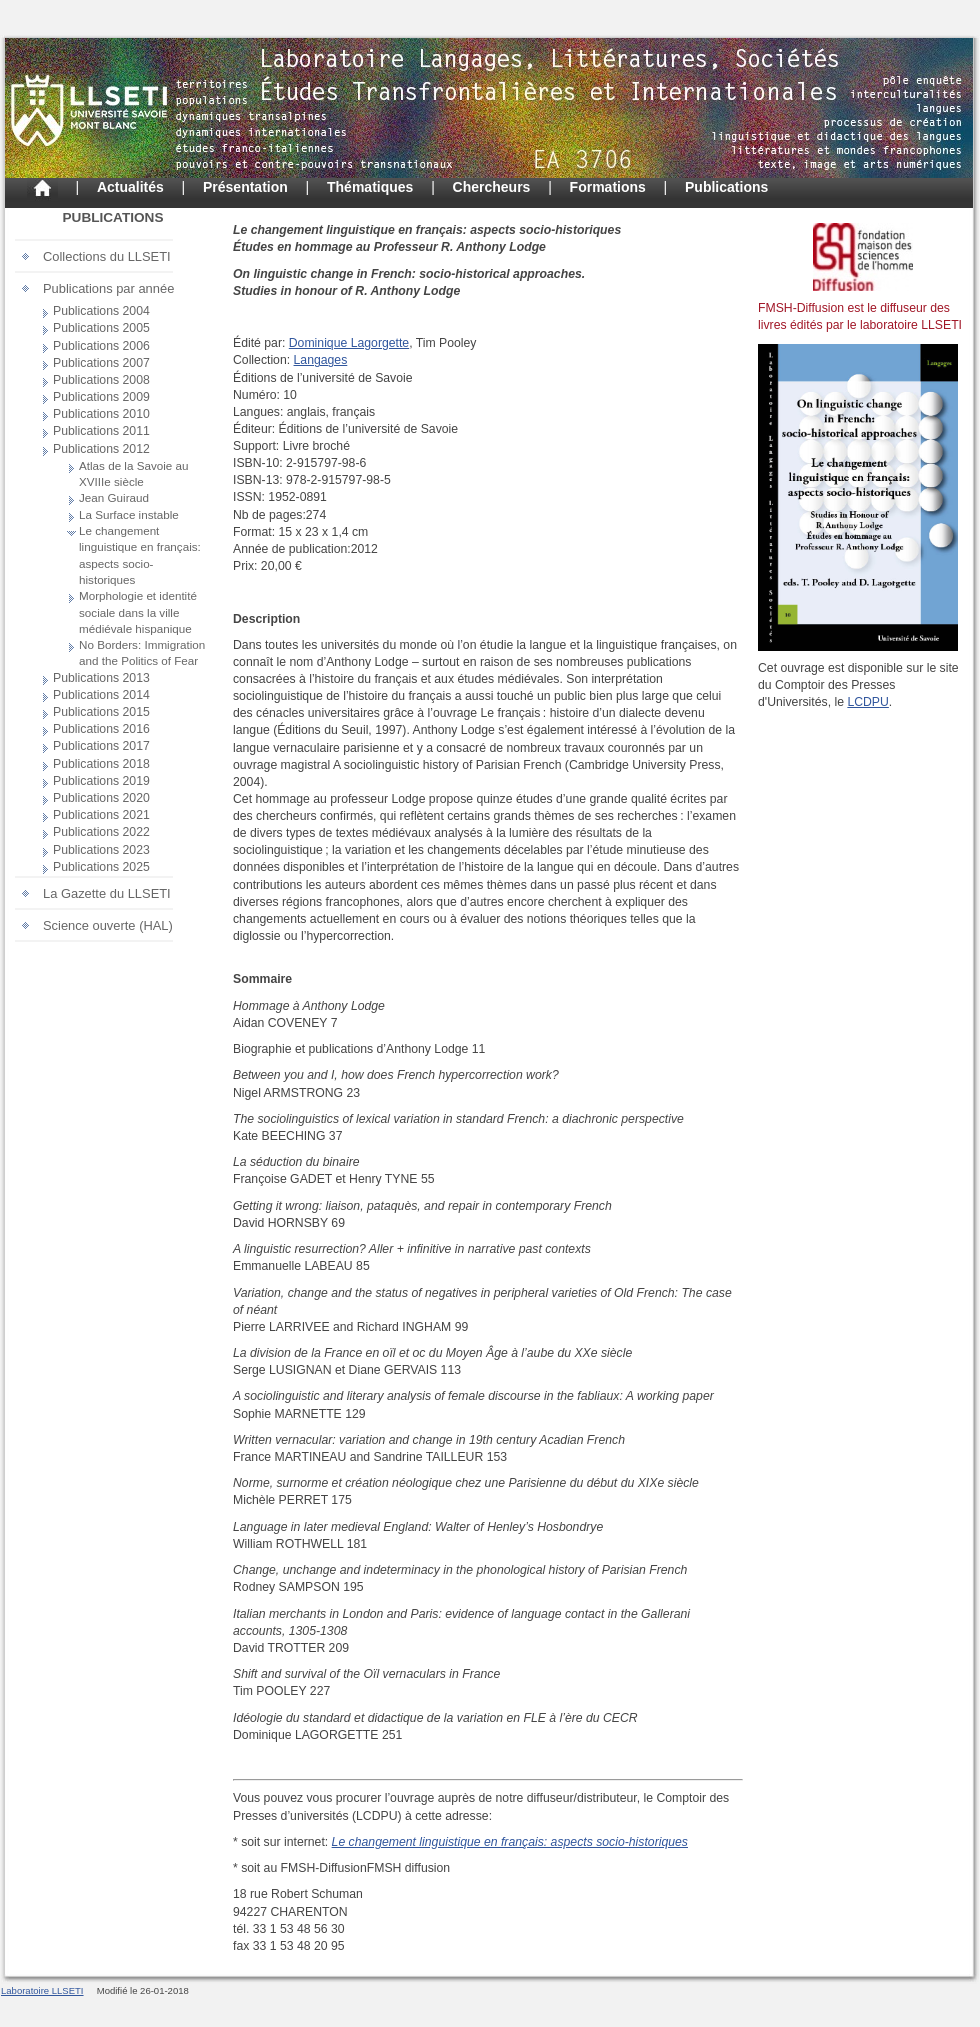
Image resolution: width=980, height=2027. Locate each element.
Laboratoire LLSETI (42, 1990)
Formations (608, 187)
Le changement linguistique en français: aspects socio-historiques (140, 555)
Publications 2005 (101, 328)
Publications (726, 187)
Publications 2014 (101, 695)
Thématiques (370, 187)
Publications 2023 (101, 850)
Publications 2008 (101, 380)
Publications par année (108, 288)
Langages (321, 360)
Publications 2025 (101, 867)
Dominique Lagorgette (349, 343)
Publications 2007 (101, 363)
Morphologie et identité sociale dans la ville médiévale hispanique (138, 612)
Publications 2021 (101, 815)
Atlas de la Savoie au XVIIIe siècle (134, 473)
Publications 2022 (101, 832)
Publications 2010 (101, 414)
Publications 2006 (101, 346)
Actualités (130, 187)
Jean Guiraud (114, 497)
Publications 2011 (101, 431)
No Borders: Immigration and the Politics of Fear (142, 652)
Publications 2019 (101, 781)
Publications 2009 (101, 397)
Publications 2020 (101, 798)
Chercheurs (492, 187)
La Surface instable (129, 514)
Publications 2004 (101, 311)
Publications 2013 (101, 678)
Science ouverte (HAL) (108, 925)
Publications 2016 (101, 729)
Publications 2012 (101, 449)
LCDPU (867, 702)
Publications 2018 (101, 764)
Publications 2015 (101, 712)
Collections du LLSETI (107, 256)
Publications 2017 (101, 746)
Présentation (245, 187)
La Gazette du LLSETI (107, 893)
